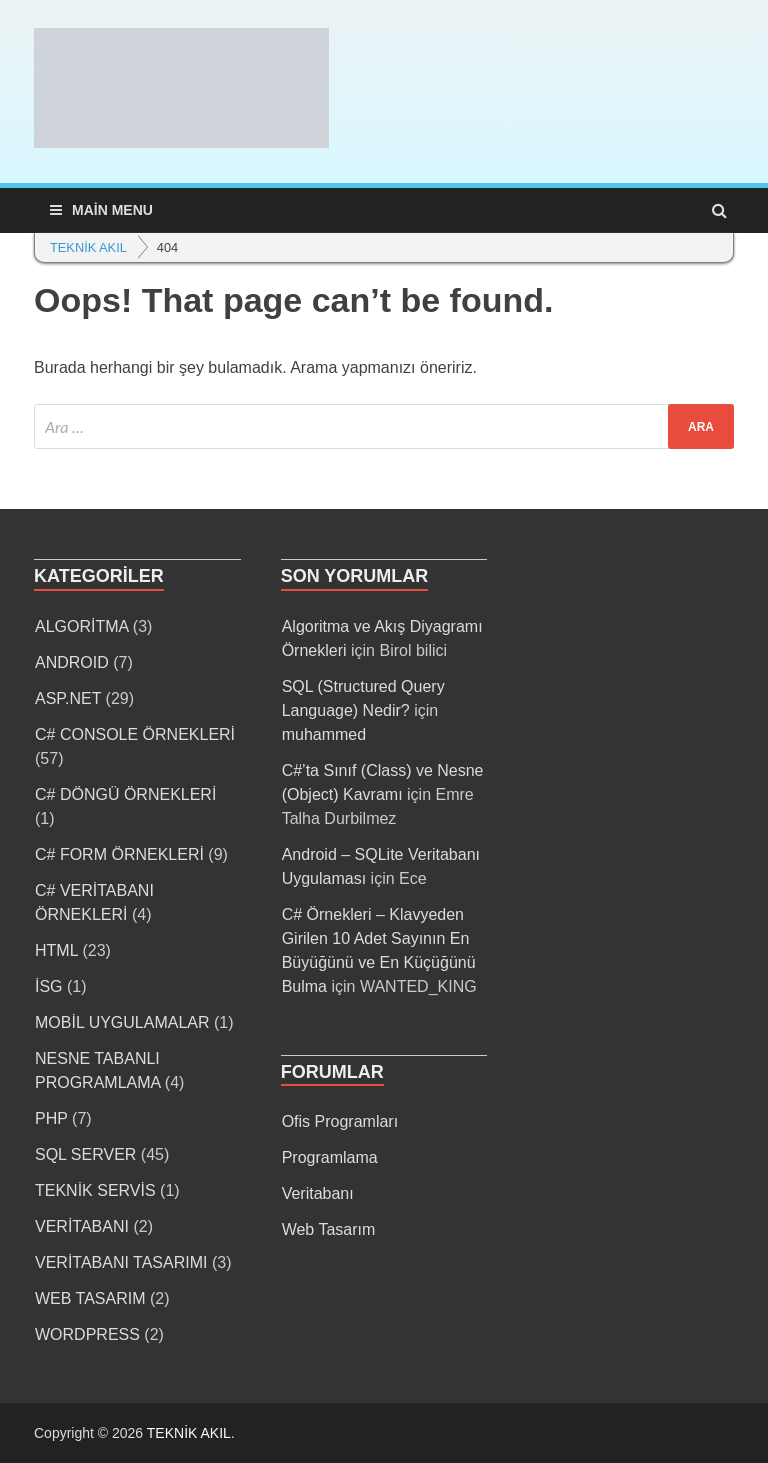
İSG (49, 986)
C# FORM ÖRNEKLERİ (119, 854)
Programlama (330, 1157)
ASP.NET (68, 698)
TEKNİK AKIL (189, 1433)
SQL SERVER (85, 1154)
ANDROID (72, 662)
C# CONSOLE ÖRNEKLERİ (135, 734)
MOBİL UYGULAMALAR (122, 1022)
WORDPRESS (87, 1334)
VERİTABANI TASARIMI (121, 1262)
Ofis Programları (340, 1121)
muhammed (324, 734)
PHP (51, 1118)
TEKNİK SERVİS (95, 1190)
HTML (56, 950)
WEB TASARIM (90, 1298)
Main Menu (112, 210)
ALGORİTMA (81, 626)
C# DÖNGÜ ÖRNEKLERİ (125, 794)
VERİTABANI (82, 1226)
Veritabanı (318, 1193)
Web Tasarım (329, 1229)
